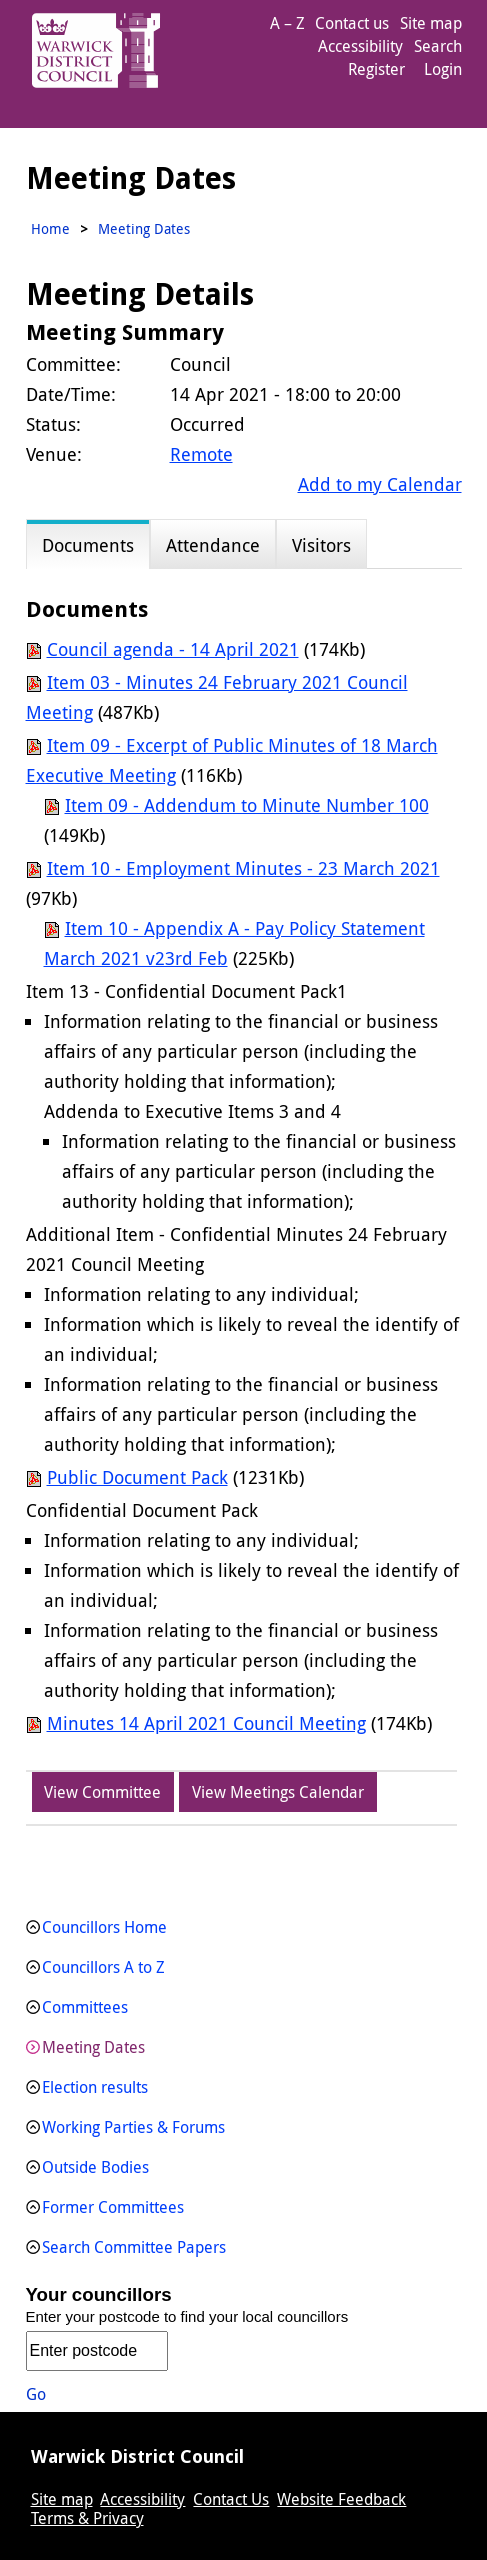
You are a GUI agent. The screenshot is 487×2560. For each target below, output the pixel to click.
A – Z (287, 23)
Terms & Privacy (87, 2518)
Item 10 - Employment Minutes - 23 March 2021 (243, 868)
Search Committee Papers (134, 2247)
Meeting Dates (93, 2047)
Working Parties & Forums (133, 2127)
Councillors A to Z (103, 1967)
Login (443, 69)
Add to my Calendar (380, 484)
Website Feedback (341, 2499)
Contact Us (231, 2499)
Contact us (352, 23)
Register (376, 69)
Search (438, 46)
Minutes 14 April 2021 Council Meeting (206, 1723)
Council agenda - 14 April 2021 (173, 649)
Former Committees (113, 2207)
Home (50, 228)
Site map (431, 23)
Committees (85, 2007)
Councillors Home (104, 1927)
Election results (95, 2087)
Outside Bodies (95, 2167)
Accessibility (360, 46)
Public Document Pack (137, 1477)
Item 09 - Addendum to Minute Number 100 (247, 805)
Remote (201, 454)
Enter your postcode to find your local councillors (187, 2316)
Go (36, 2394)
